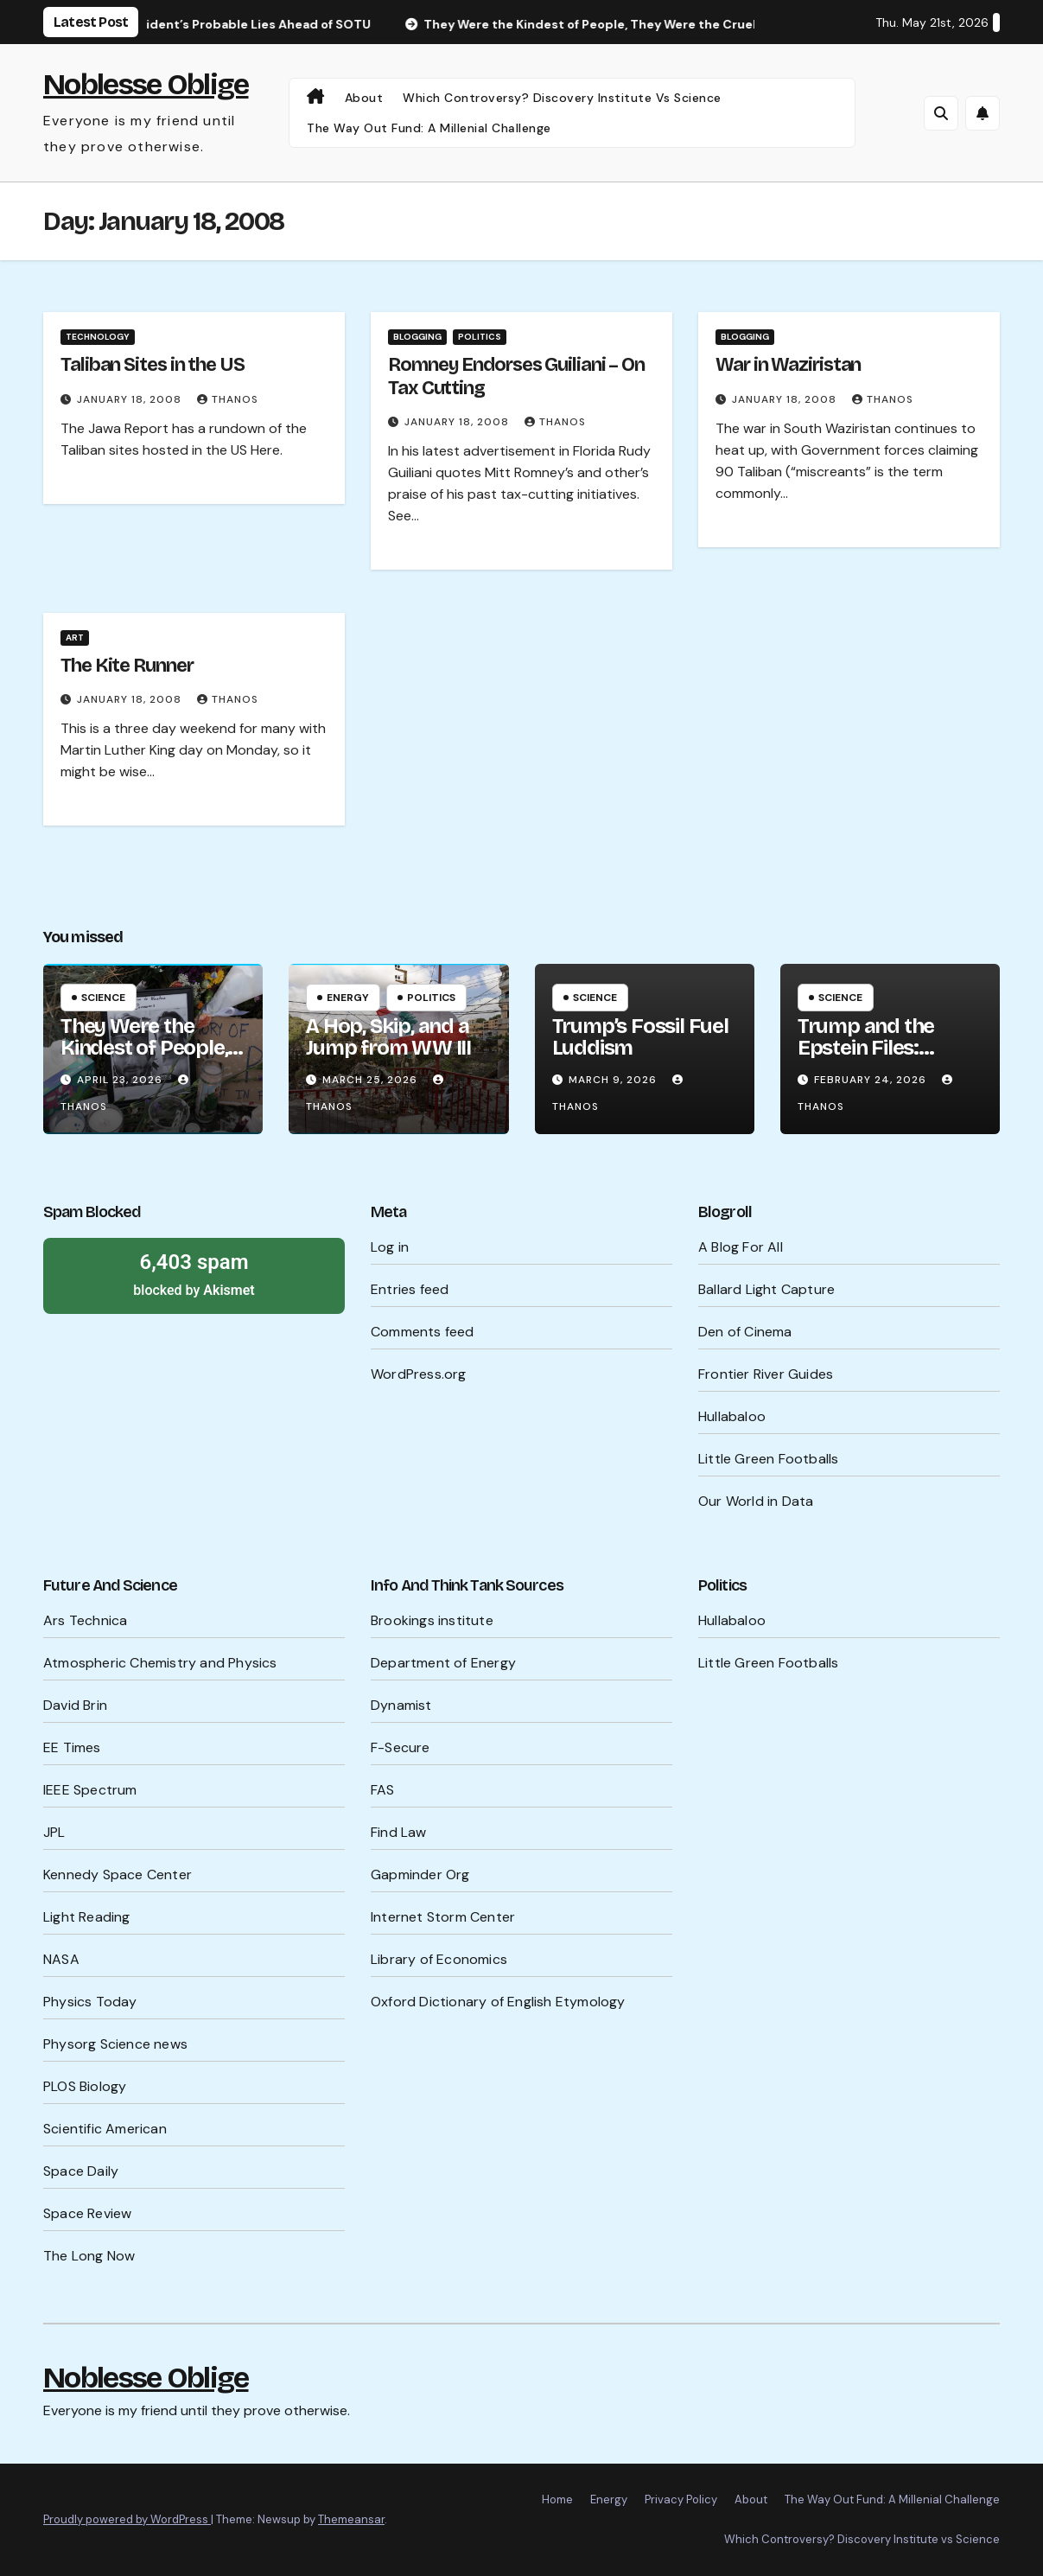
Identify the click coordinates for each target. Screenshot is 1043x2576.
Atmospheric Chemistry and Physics (160, 1663)
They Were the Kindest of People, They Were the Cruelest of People (145, 1058)
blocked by (194, 1273)
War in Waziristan (788, 365)
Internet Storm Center (443, 1917)
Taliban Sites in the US (152, 365)
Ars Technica (85, 1620)
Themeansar (351, 2519)
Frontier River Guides (765, 1374)
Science (103, 997)
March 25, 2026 (371, 1080)
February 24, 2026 (872, 1080)
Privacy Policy (681, 2499)
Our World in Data (755, 1501)
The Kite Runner (127, 665)
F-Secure (400, 1747)
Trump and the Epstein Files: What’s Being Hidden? (866, 1058)
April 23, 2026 (121, 1080)
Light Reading (86, 1917)
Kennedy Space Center (117, 1874)
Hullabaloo (732, 1416)
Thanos (227, 399)
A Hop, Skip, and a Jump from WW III (388, 1037)
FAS (383, 1790)
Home (557, 2499)
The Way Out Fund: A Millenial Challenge (429, 128)
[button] (941, 113)
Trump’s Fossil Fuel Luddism (640, 1037)
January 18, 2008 (131, 399)
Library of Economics (439, 1959)
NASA (61, 1959)
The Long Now (89, 2256)
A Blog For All (740, 1247)
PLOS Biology (84, 2086)
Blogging (417, 336)
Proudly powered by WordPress (127, 2519)
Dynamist (401, 1705)
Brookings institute (432, 1620)
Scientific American (105, 2129)
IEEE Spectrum (90, 1790)
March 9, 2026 (614, 1080)
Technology (98, 336)
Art (75, 637)
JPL (54, 1832)
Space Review (87, 2213)
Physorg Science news (115, 2044)
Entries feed (409, 1289)
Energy (348, 997)
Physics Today (90, 2002)
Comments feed (422, 1332)
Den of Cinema (745, 1332)
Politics (479, 336)
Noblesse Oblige (146, 84)
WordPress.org (419, 1374)
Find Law (399, 1832)
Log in (390, 1247)
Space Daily (80, 2171)
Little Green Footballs (768, 1459)
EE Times (72, 1747)
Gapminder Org (420, 1874)
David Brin (75, 1705)
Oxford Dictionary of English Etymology (498, 2002)
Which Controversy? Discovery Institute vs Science (562, 97)
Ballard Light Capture (766, 1289)
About (364, 97)
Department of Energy (443, 1663)
